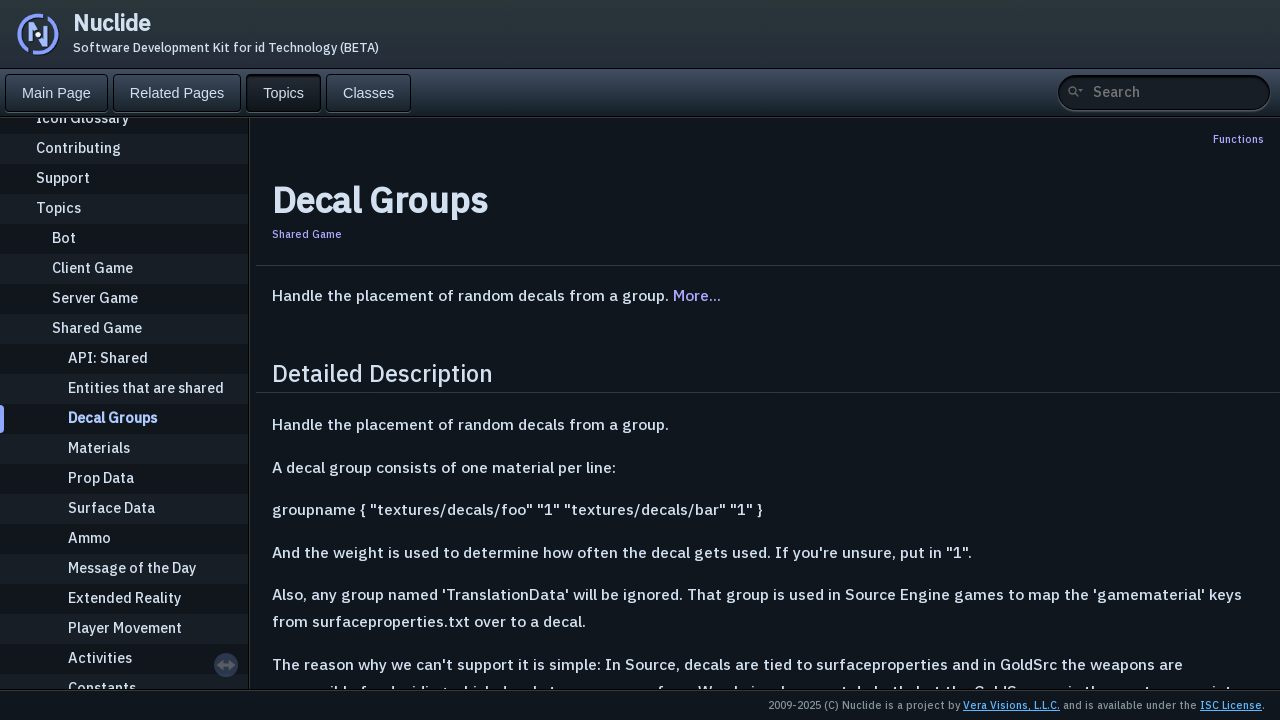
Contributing (78, 147)
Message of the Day (132, 567)
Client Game (92, 267)
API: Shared (108, 357)
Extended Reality (124, 597)
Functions (1238, 139)
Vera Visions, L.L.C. (1011, 705)
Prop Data (101, 477)
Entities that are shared (146, 387)
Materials (99, 447)
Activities (100, 657)
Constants (102, 687)
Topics (58, 207)
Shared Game (97, 327)
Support (63, 177)
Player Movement (125, 627)
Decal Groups (112, 417)
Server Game (95, 297)
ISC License (1231, 705)
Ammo (89, 537)
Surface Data (111, 507)
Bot (64, 237)
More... (697, 295)
